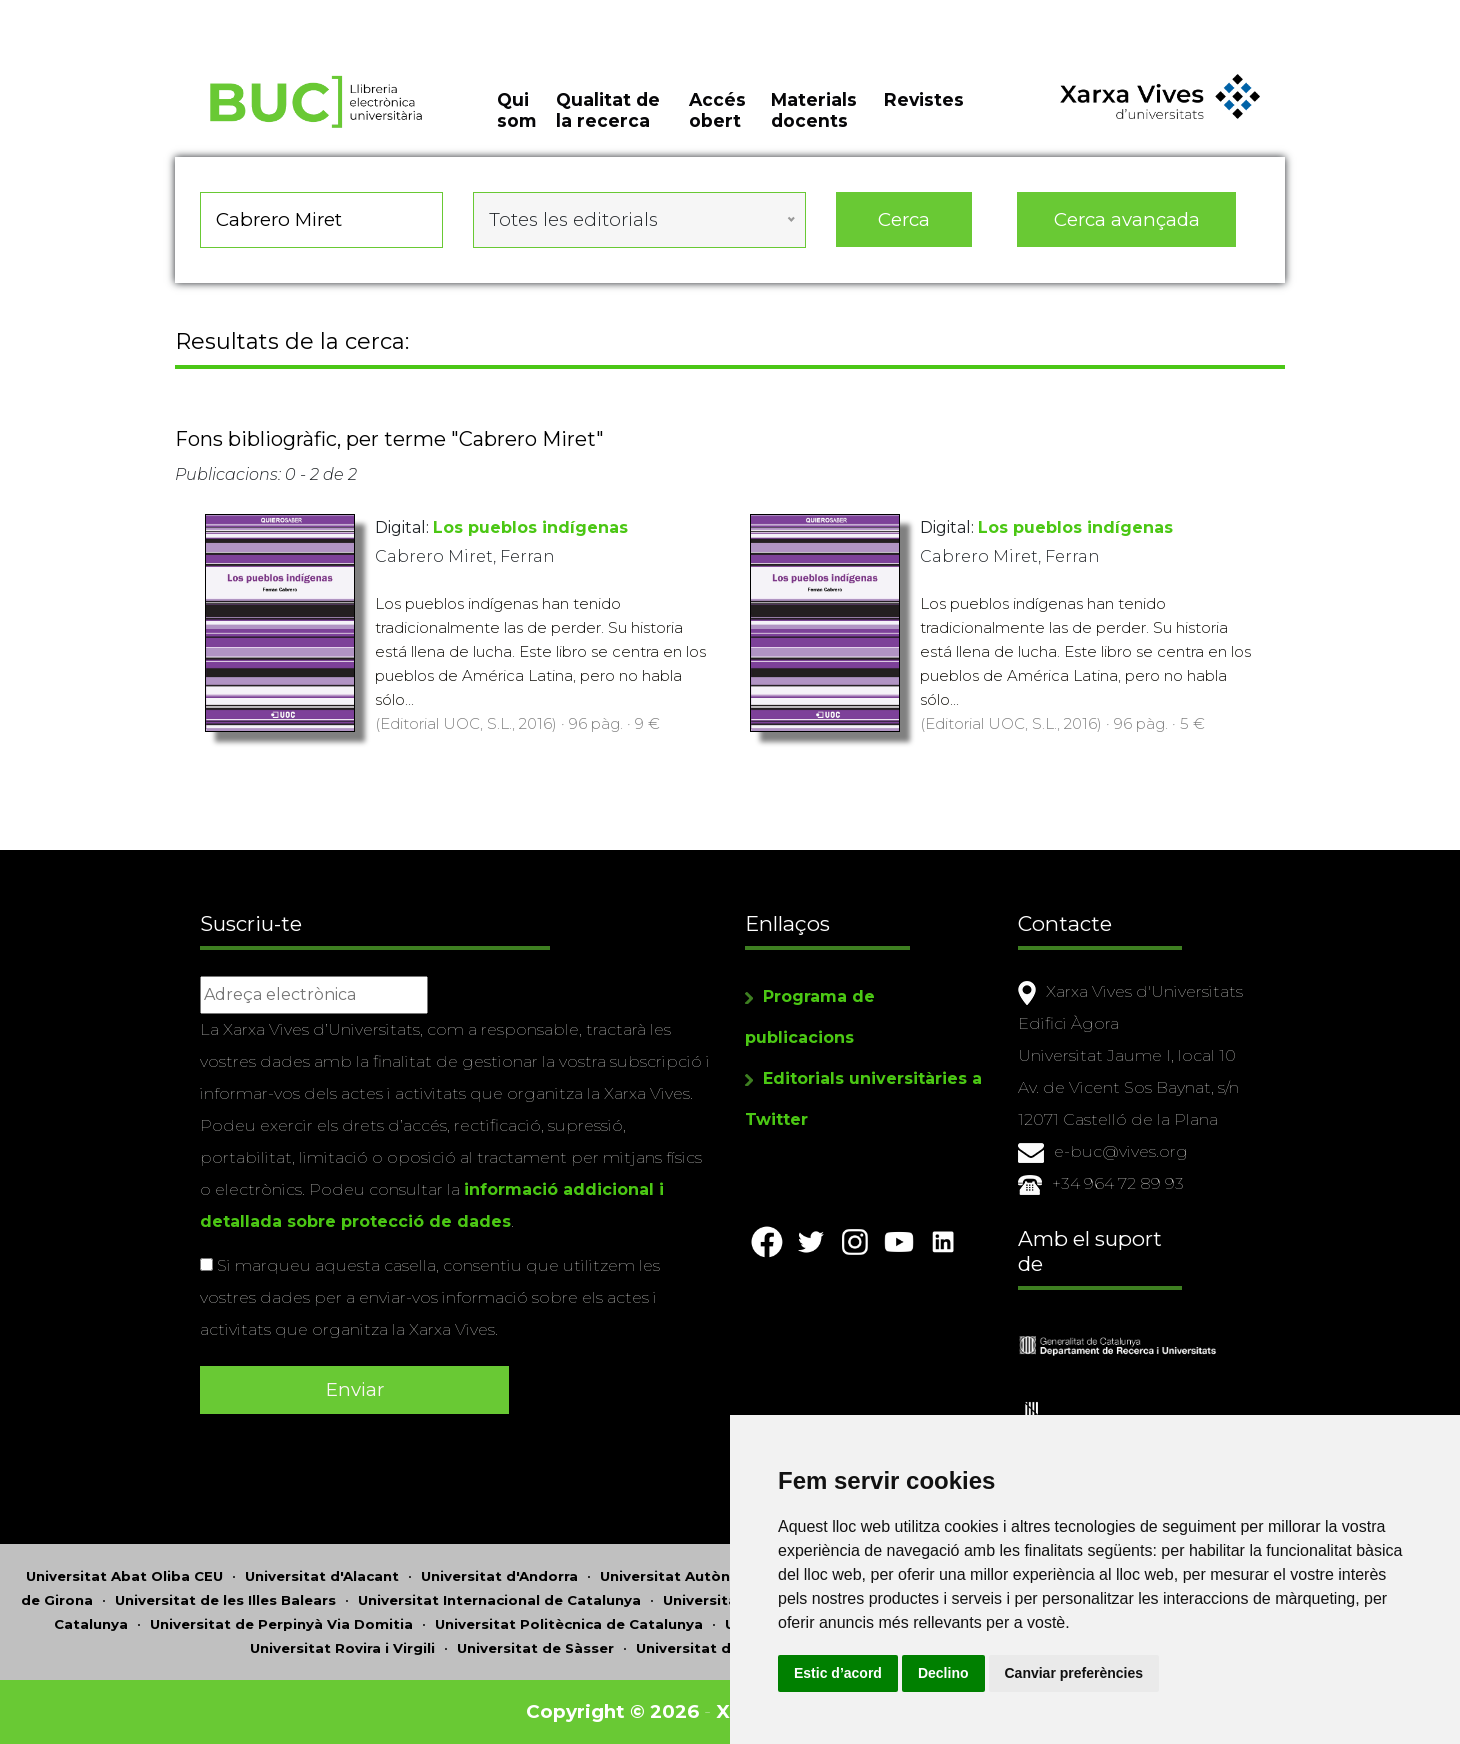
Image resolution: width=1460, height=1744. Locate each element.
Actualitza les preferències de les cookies (181, 13)
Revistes (924, 99)
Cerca (904, 219)
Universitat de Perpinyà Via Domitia (281, 1624)
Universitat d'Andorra (499, 1576)
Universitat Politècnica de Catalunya (569, 1624)
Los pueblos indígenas (530, 527)
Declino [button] (943, 1673)
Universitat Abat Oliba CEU (124, 1576)
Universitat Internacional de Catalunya (499, 1600)
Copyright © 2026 (612, 1711)
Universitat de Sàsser (535, 1648)
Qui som (516, 110)
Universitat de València (720, 1648)
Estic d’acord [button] (838, 1673)
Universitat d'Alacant (322, 1576)
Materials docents (814, 110)
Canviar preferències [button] (1074, 1673)
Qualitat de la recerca (608, 110)
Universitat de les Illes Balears (225, 1600)
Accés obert (717, 110)
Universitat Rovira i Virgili (342, 1648)
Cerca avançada (1127, 219)
